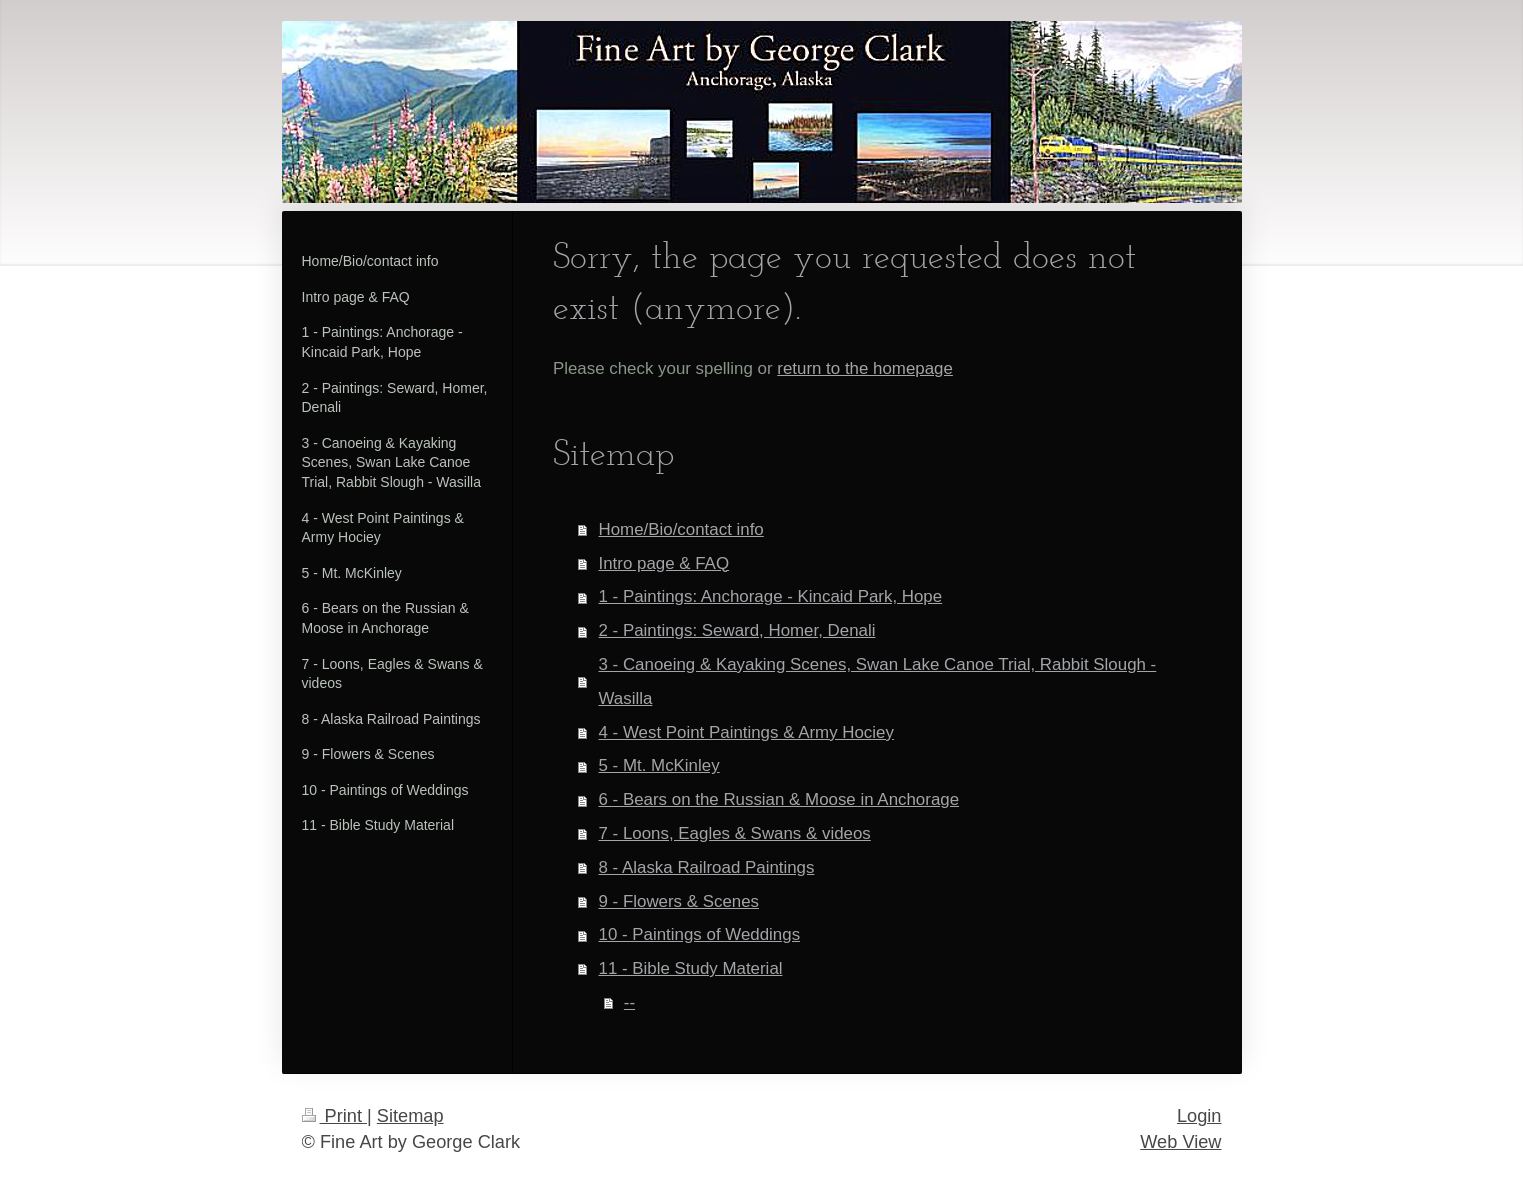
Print (335, 1116)
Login (1199, 1116)
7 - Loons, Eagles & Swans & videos (735, 833)
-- (629, 1002)
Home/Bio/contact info (681, 529)
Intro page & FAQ (664, 563)
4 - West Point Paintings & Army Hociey (746, 732)
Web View (1180, 1142)
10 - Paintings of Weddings (700, 934)
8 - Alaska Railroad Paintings (707, 867)
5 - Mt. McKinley (659, 765)
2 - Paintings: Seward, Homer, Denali (737, 630)
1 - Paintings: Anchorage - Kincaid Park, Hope (771, 596)
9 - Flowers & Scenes (679, 901)
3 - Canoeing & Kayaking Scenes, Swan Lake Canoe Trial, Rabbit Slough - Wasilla (878, 681)
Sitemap (410, 1116)
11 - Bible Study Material (691, 968)
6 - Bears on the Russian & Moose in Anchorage (779, 799)
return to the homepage (865, 368)
